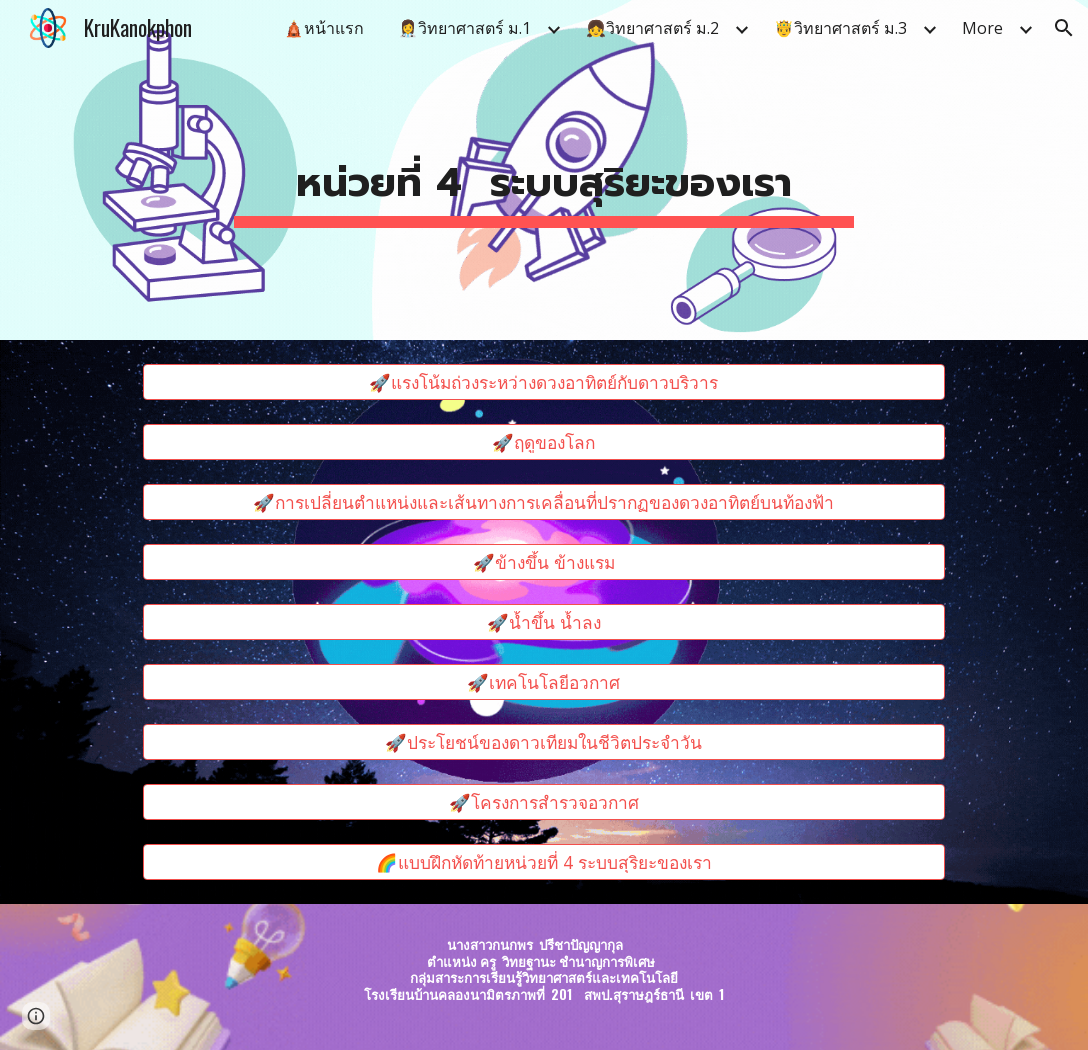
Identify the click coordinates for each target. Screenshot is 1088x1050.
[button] (1064, 28)
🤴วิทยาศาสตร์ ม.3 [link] (840, 28)
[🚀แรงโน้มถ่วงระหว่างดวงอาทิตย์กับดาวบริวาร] (544, 382)
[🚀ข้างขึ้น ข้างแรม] (544, 562)
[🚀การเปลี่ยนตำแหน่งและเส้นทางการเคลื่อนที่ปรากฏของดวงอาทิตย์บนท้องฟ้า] (544, 502)
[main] (544, 170)
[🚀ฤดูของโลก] (544, 442)
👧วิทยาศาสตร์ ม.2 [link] (652, 28)
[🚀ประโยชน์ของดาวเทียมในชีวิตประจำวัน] (544, 742)
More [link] (982, 28)
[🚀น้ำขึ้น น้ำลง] (544, 622)
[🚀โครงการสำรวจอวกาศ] (544, 802)
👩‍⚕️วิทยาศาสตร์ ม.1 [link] (464, 28)
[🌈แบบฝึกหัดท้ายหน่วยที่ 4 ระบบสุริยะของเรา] (544, 862)
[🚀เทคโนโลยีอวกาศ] (544, 682)
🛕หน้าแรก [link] (324, 28)
